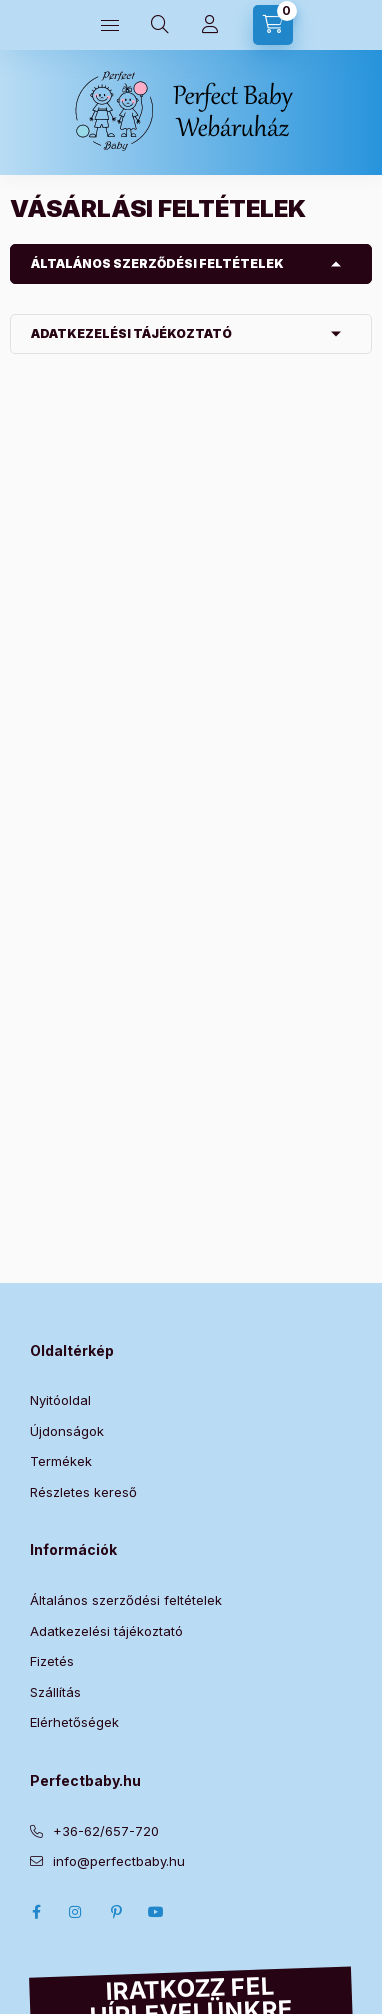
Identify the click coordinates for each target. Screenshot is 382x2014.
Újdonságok (67, 1431)
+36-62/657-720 (106, 1831)
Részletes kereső (83, 1492)
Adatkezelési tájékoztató (131, 333)
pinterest (116, 1912)
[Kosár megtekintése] (273, 25)
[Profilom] (210, 25)
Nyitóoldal (60, 1400)
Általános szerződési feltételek (157, 263)
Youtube (156, 1912)
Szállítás (55, 1692)
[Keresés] (160, 25)
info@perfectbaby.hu (119, 1861)
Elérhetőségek (74, 1722)
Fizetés (52, 1661)
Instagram (76, 1912)
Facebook (36, 1912)
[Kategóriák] (110, 25)
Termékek (61, 1461)
